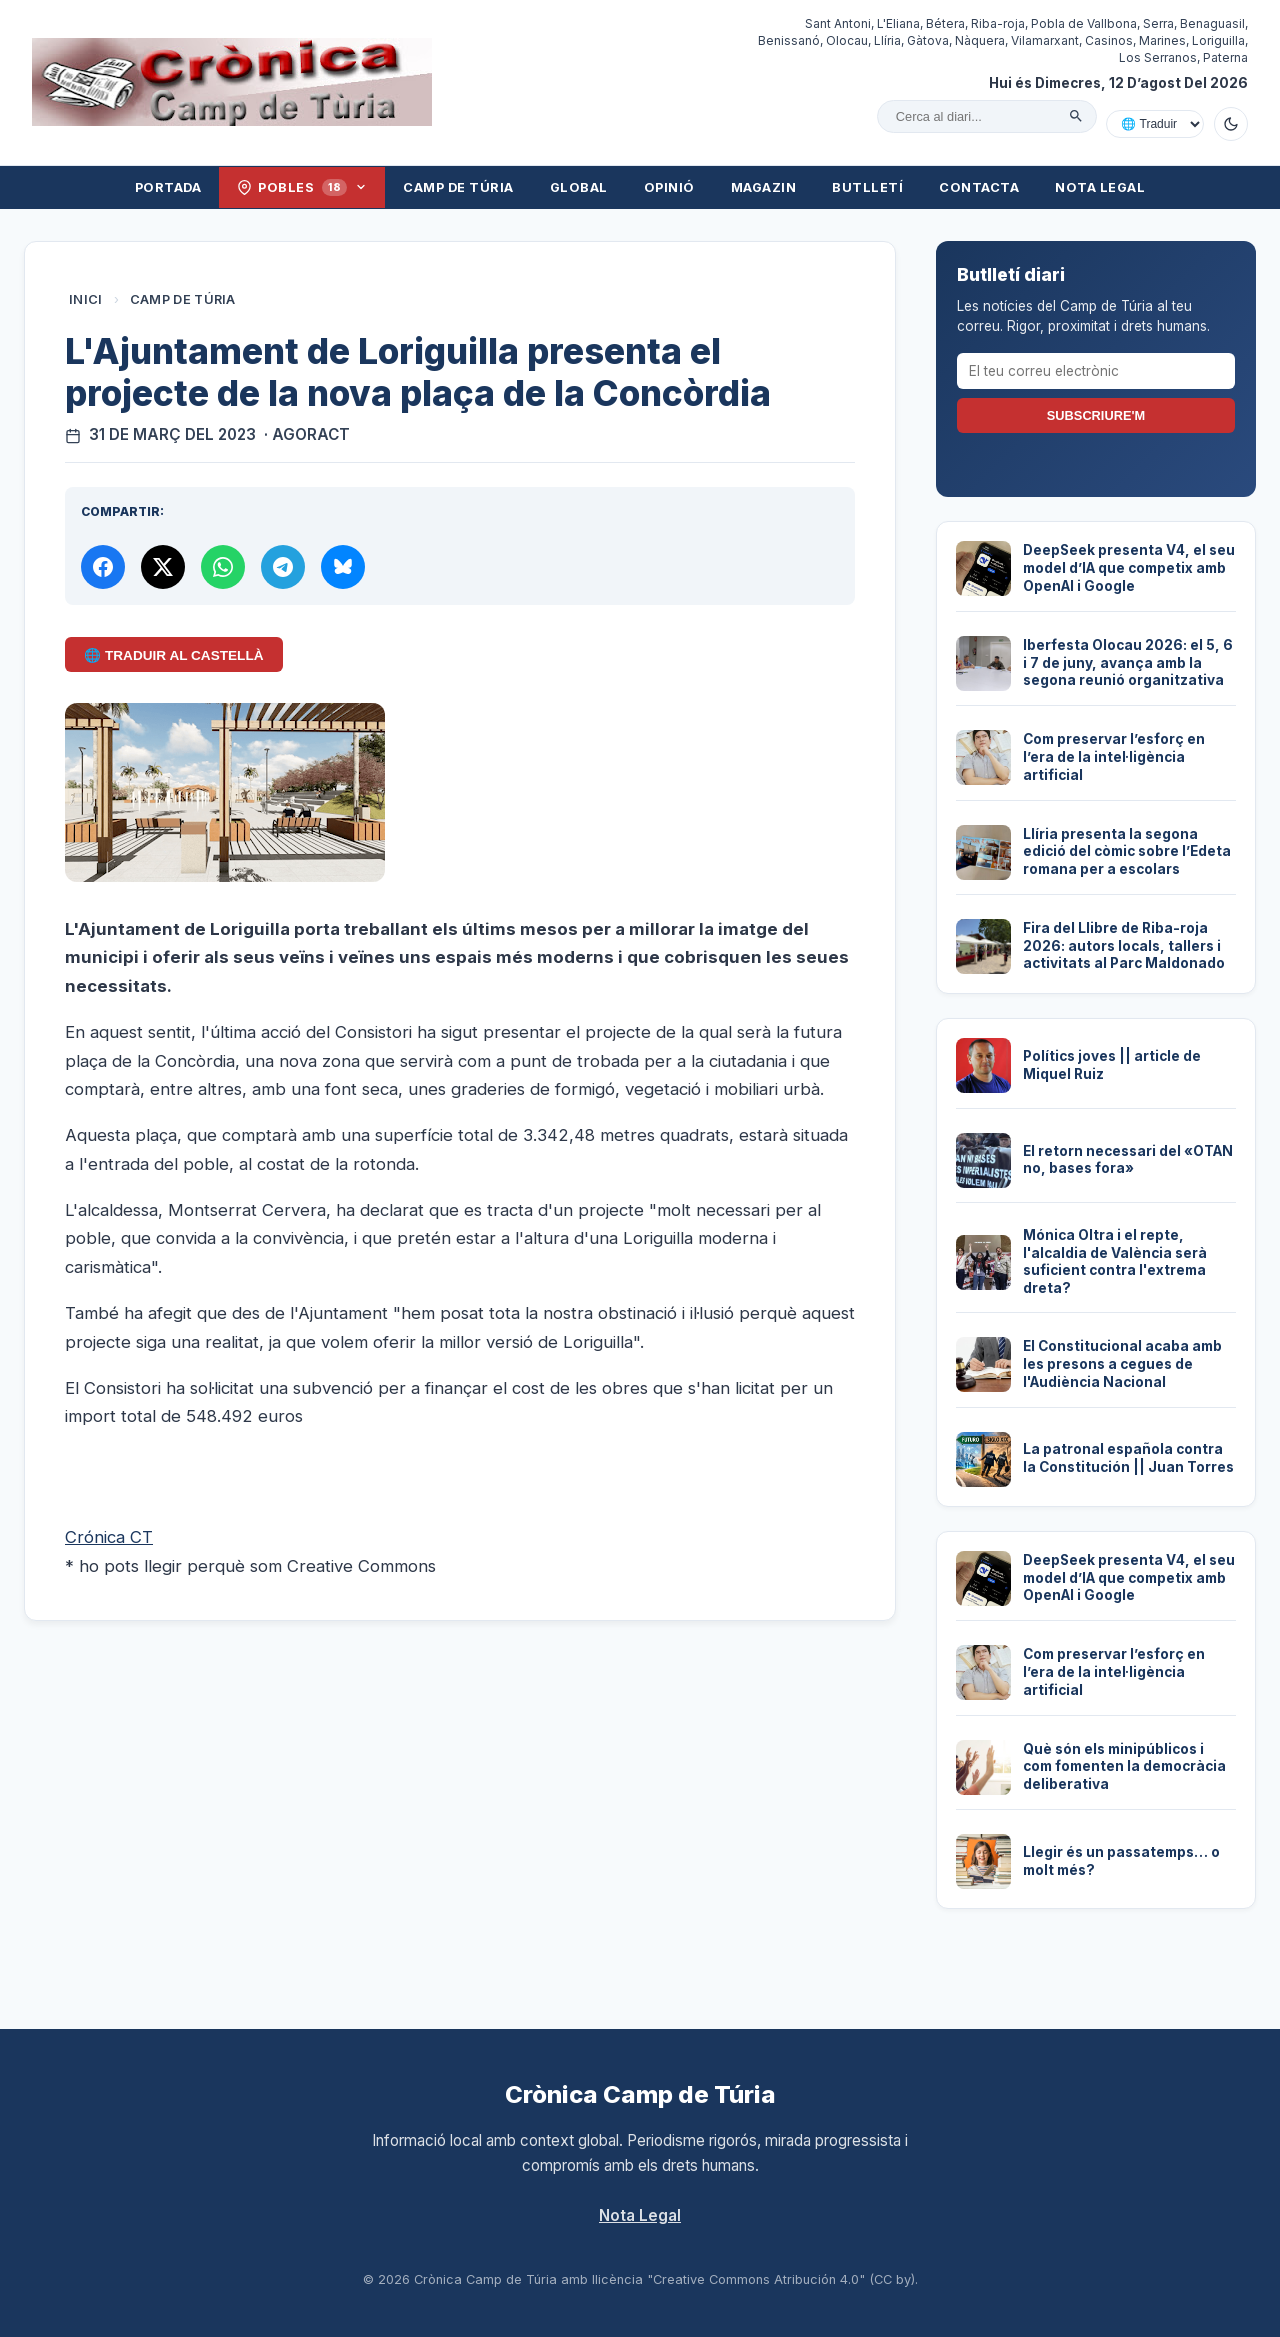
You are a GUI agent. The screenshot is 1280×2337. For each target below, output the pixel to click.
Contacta (979, 187)
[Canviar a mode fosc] (1231, 124)
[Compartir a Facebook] (103, 567)
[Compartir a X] (163, 567)
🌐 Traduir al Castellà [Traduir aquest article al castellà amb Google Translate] (173, 655)
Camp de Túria (458, 187)
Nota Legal (1100, 187)
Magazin (764, 187)
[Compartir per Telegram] (283, 567)
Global (579, 187)
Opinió (669, 187)
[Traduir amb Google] (1155, 124)
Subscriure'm (1096, 415)
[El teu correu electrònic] (1096, 371)
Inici (86, 299)
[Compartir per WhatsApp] (223, 567)
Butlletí (867, 187)
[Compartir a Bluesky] (343, 567)
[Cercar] (1076, 116)
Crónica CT (109, 1537)
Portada (168, 187)
